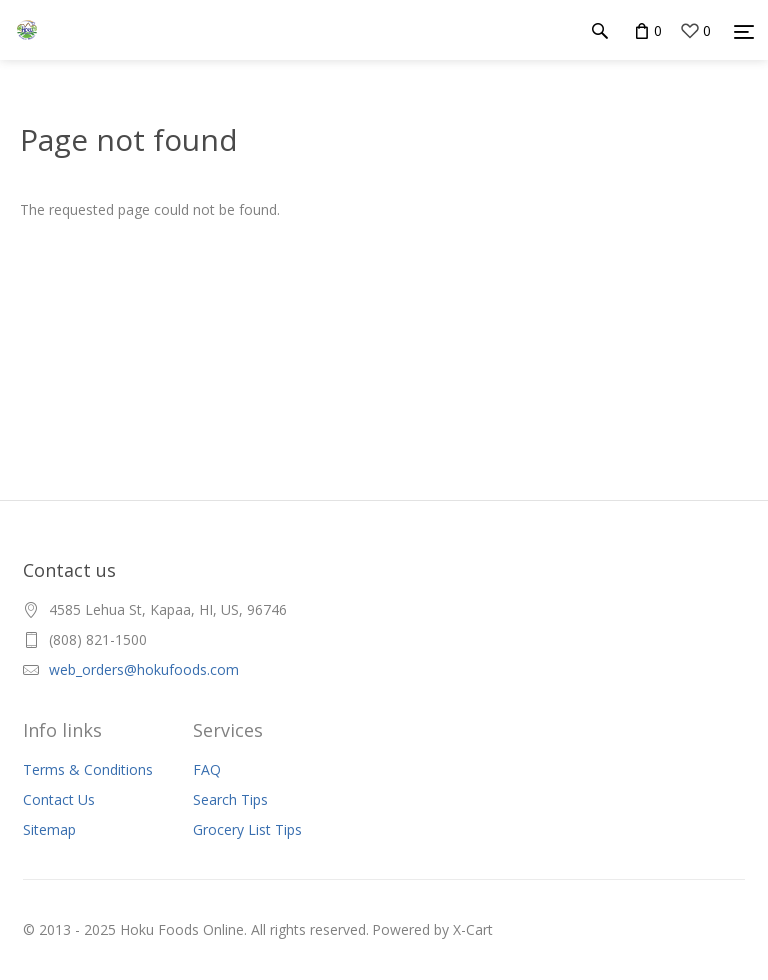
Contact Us (59, 799)
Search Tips (230, 799)
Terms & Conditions (88, 769)
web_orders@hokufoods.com (144, 669)
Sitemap (49, 829)
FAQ (207, 769)
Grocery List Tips (247, 829)
